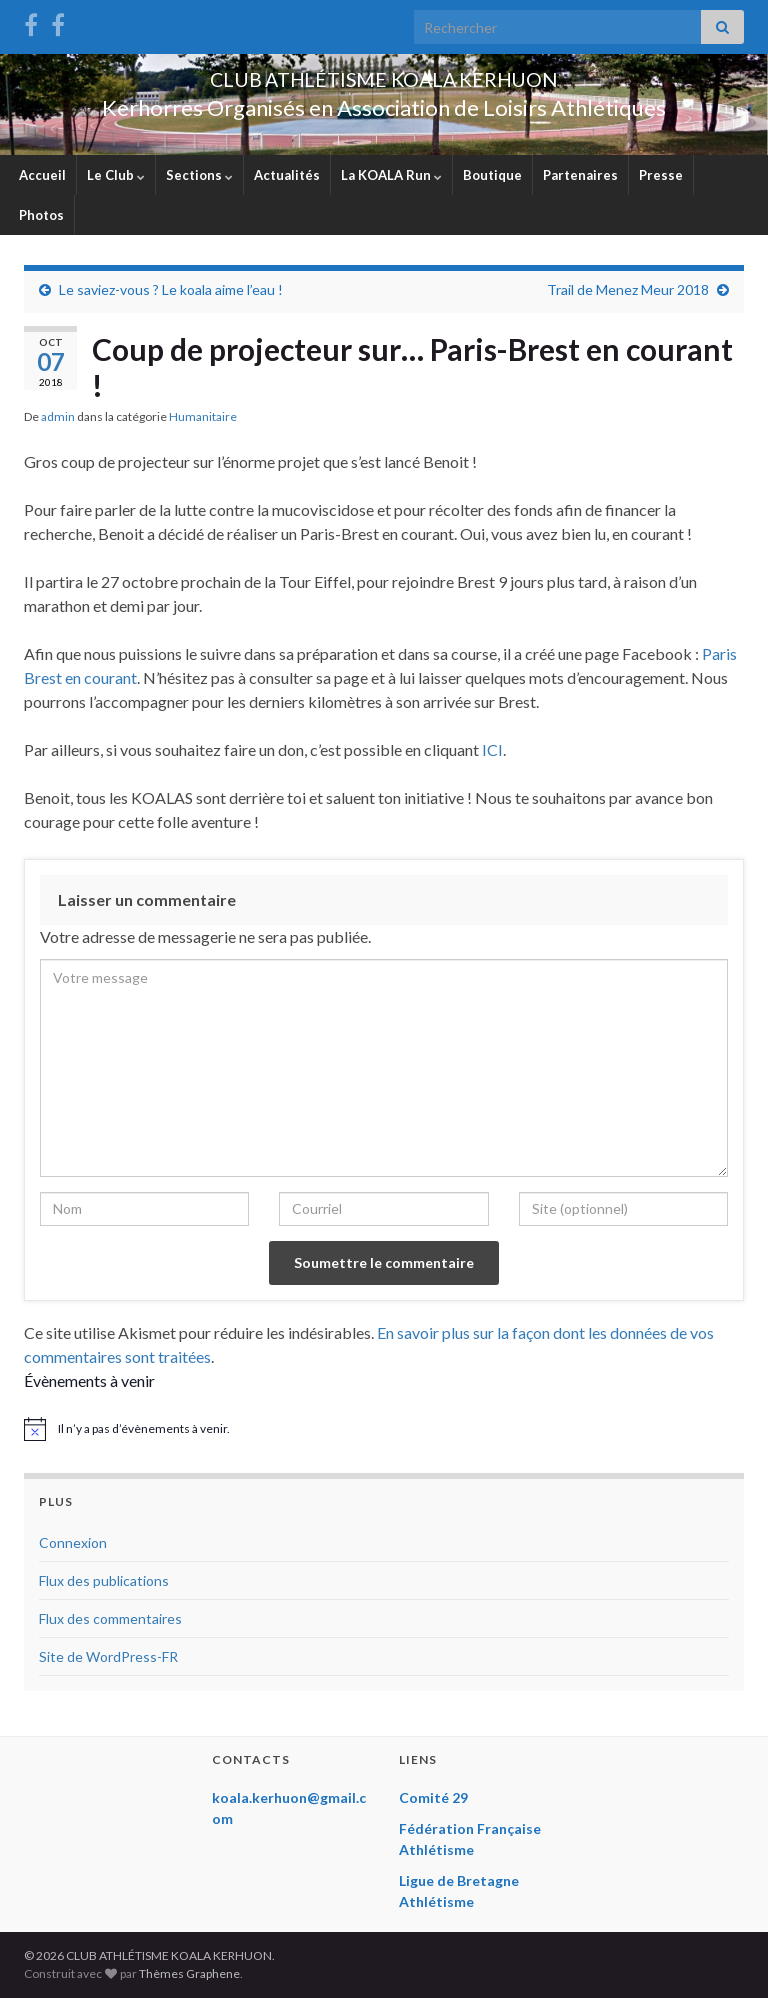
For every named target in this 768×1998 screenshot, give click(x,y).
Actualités (287, 175)
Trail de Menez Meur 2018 (628, 289)
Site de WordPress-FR (108, 1656)
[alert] (384, 1429)
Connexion (73, 1542)
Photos (41, 215)
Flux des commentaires (110, 1618)
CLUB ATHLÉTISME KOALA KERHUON (384, 74)
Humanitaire (203, 416)
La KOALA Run (391, 175)
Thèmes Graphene (189, 1973)
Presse (661, 175)
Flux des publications (104, 1580)
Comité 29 (433, 1797)
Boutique (492, 175)
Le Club (116, 175)
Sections (199, 175)
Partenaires (580, 175)
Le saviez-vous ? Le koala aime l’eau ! (171, 289)
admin (58, 416)
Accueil (42, 175)
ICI (492, 749)
